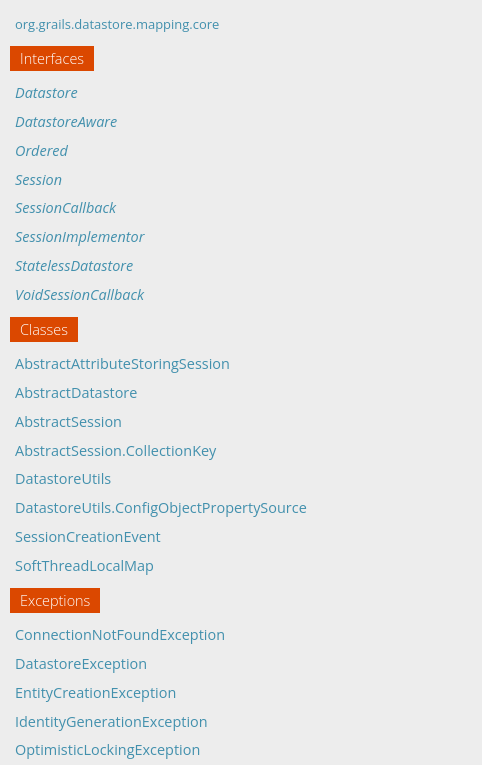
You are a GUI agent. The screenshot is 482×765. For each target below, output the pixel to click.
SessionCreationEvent (88, 536)
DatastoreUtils (63, 478)
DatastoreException (81, 663)
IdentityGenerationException (111, 721)
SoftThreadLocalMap (84, 565)
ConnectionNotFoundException (120, 634)
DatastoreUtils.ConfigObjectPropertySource (161, 507)
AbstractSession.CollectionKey (115, 450)
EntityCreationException (95, 692)
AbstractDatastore (76, 392)
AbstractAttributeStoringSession (122, 363)
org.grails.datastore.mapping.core (117, 24)
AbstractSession (68, 421)
